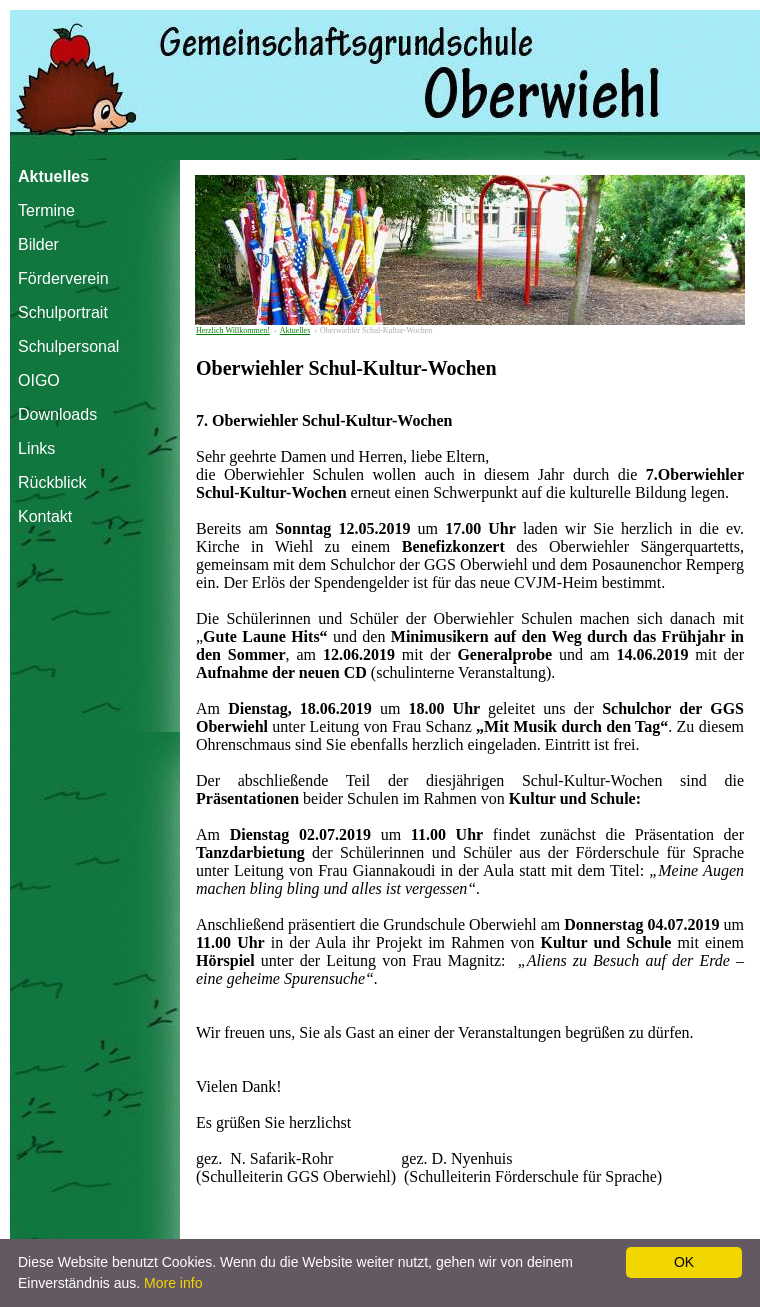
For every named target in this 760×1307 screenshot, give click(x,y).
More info (173, 1283)
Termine (46, 210)
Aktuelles (53, 176)
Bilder (38, 244)
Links (36, 448)
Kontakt (45, 516)
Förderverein (61, 278)
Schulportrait (61, 312)
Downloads (57, 414)
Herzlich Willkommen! (233, 330)
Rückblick (52, 482)
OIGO (39, 380)
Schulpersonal (61, 346)
